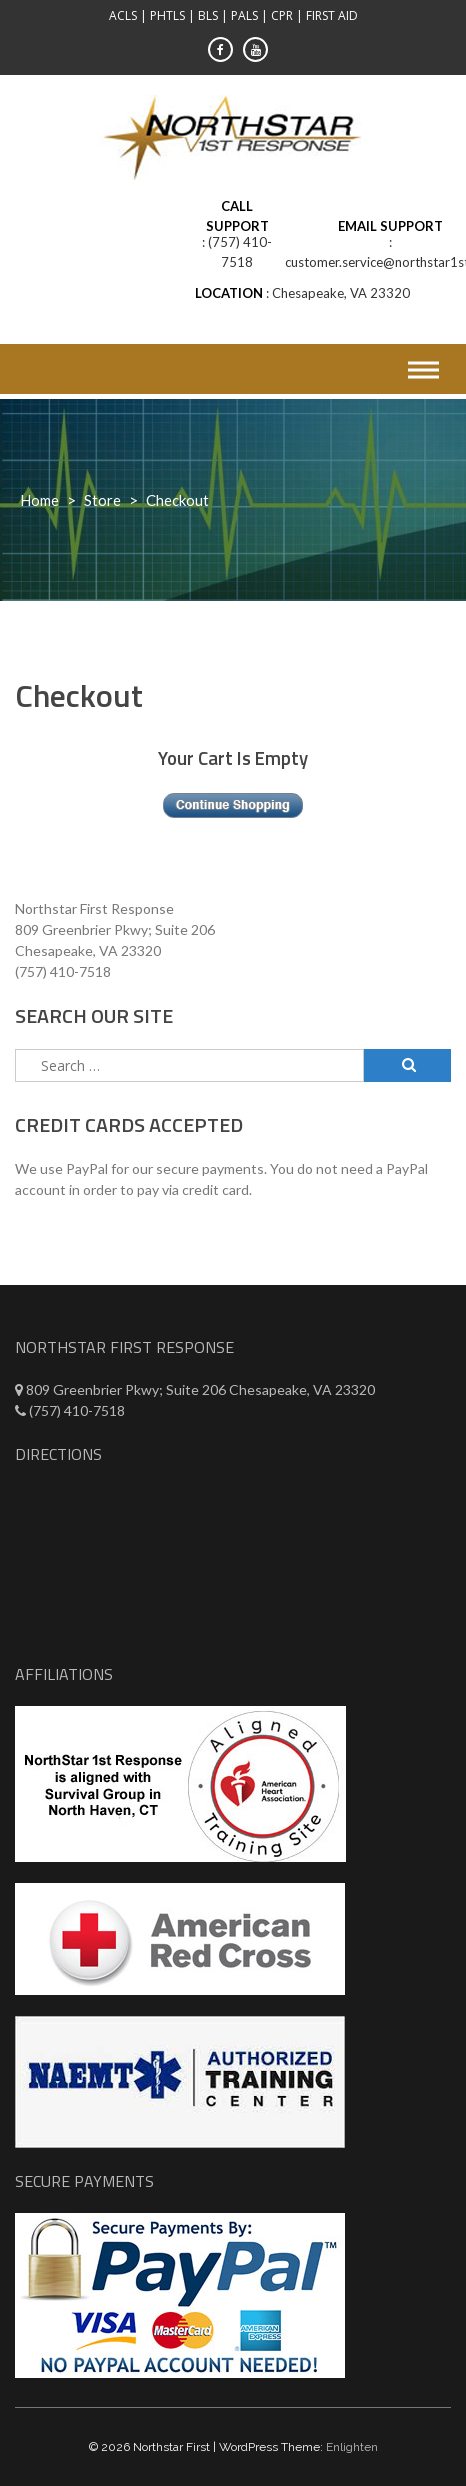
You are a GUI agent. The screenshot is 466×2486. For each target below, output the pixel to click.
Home (39, 500)
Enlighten (352, 2447)
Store (102, 500)
